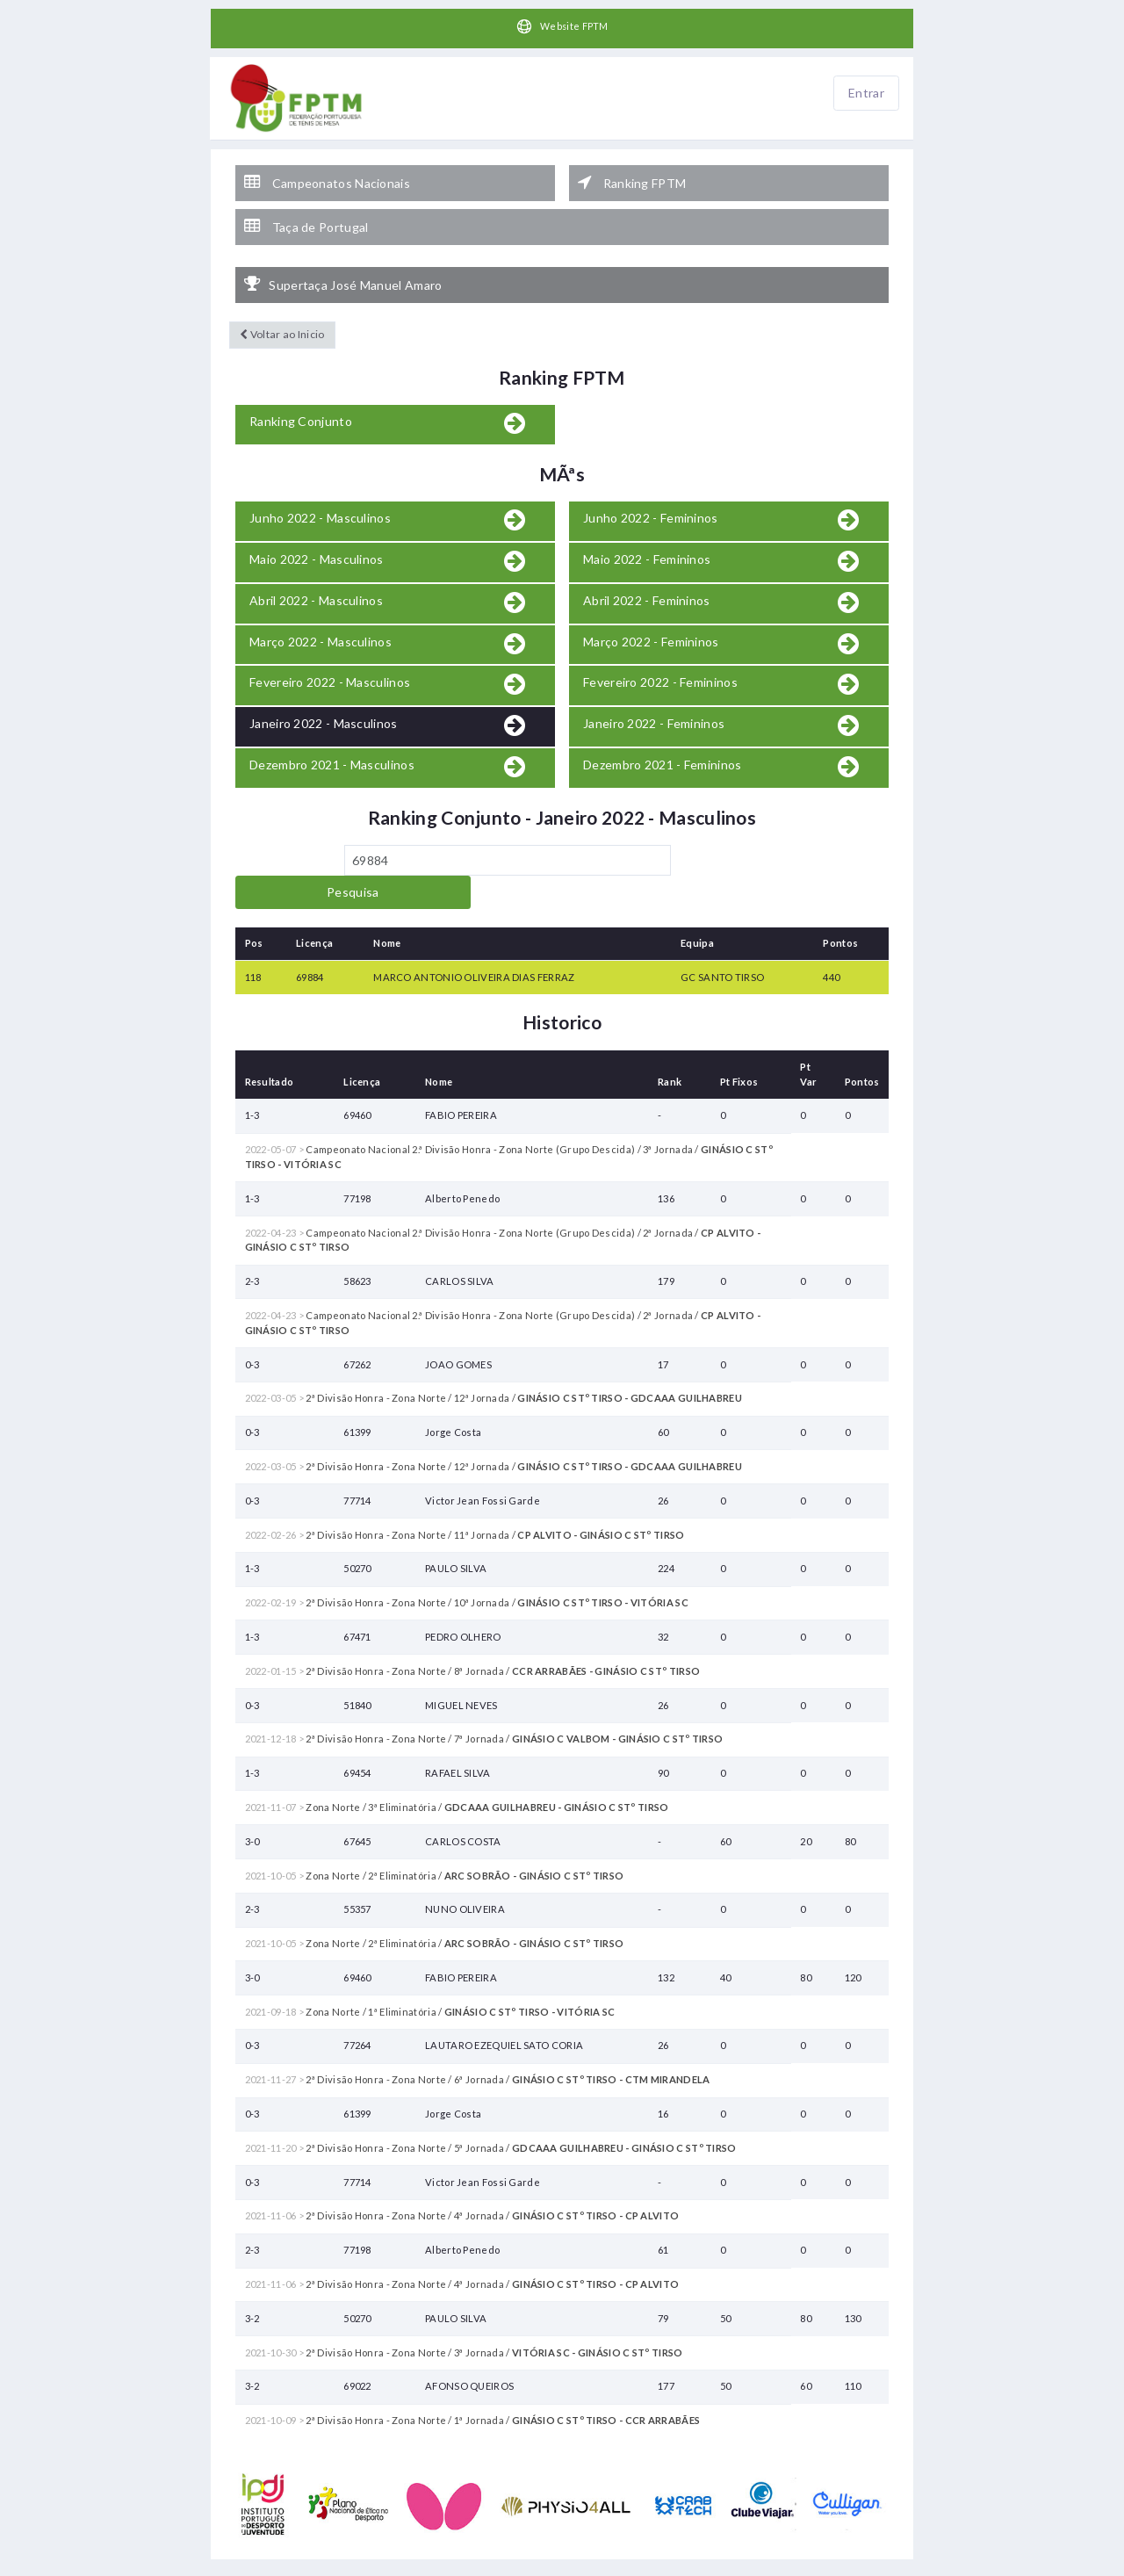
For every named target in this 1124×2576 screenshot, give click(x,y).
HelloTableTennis (623, 2566)
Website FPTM (562, 27)
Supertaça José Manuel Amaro (343, 265)
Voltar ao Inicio (281, 314)
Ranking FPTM (632, 176)
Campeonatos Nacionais (327, 176)
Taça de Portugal (306, 214)
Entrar (866, 93)
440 (831, 924)
